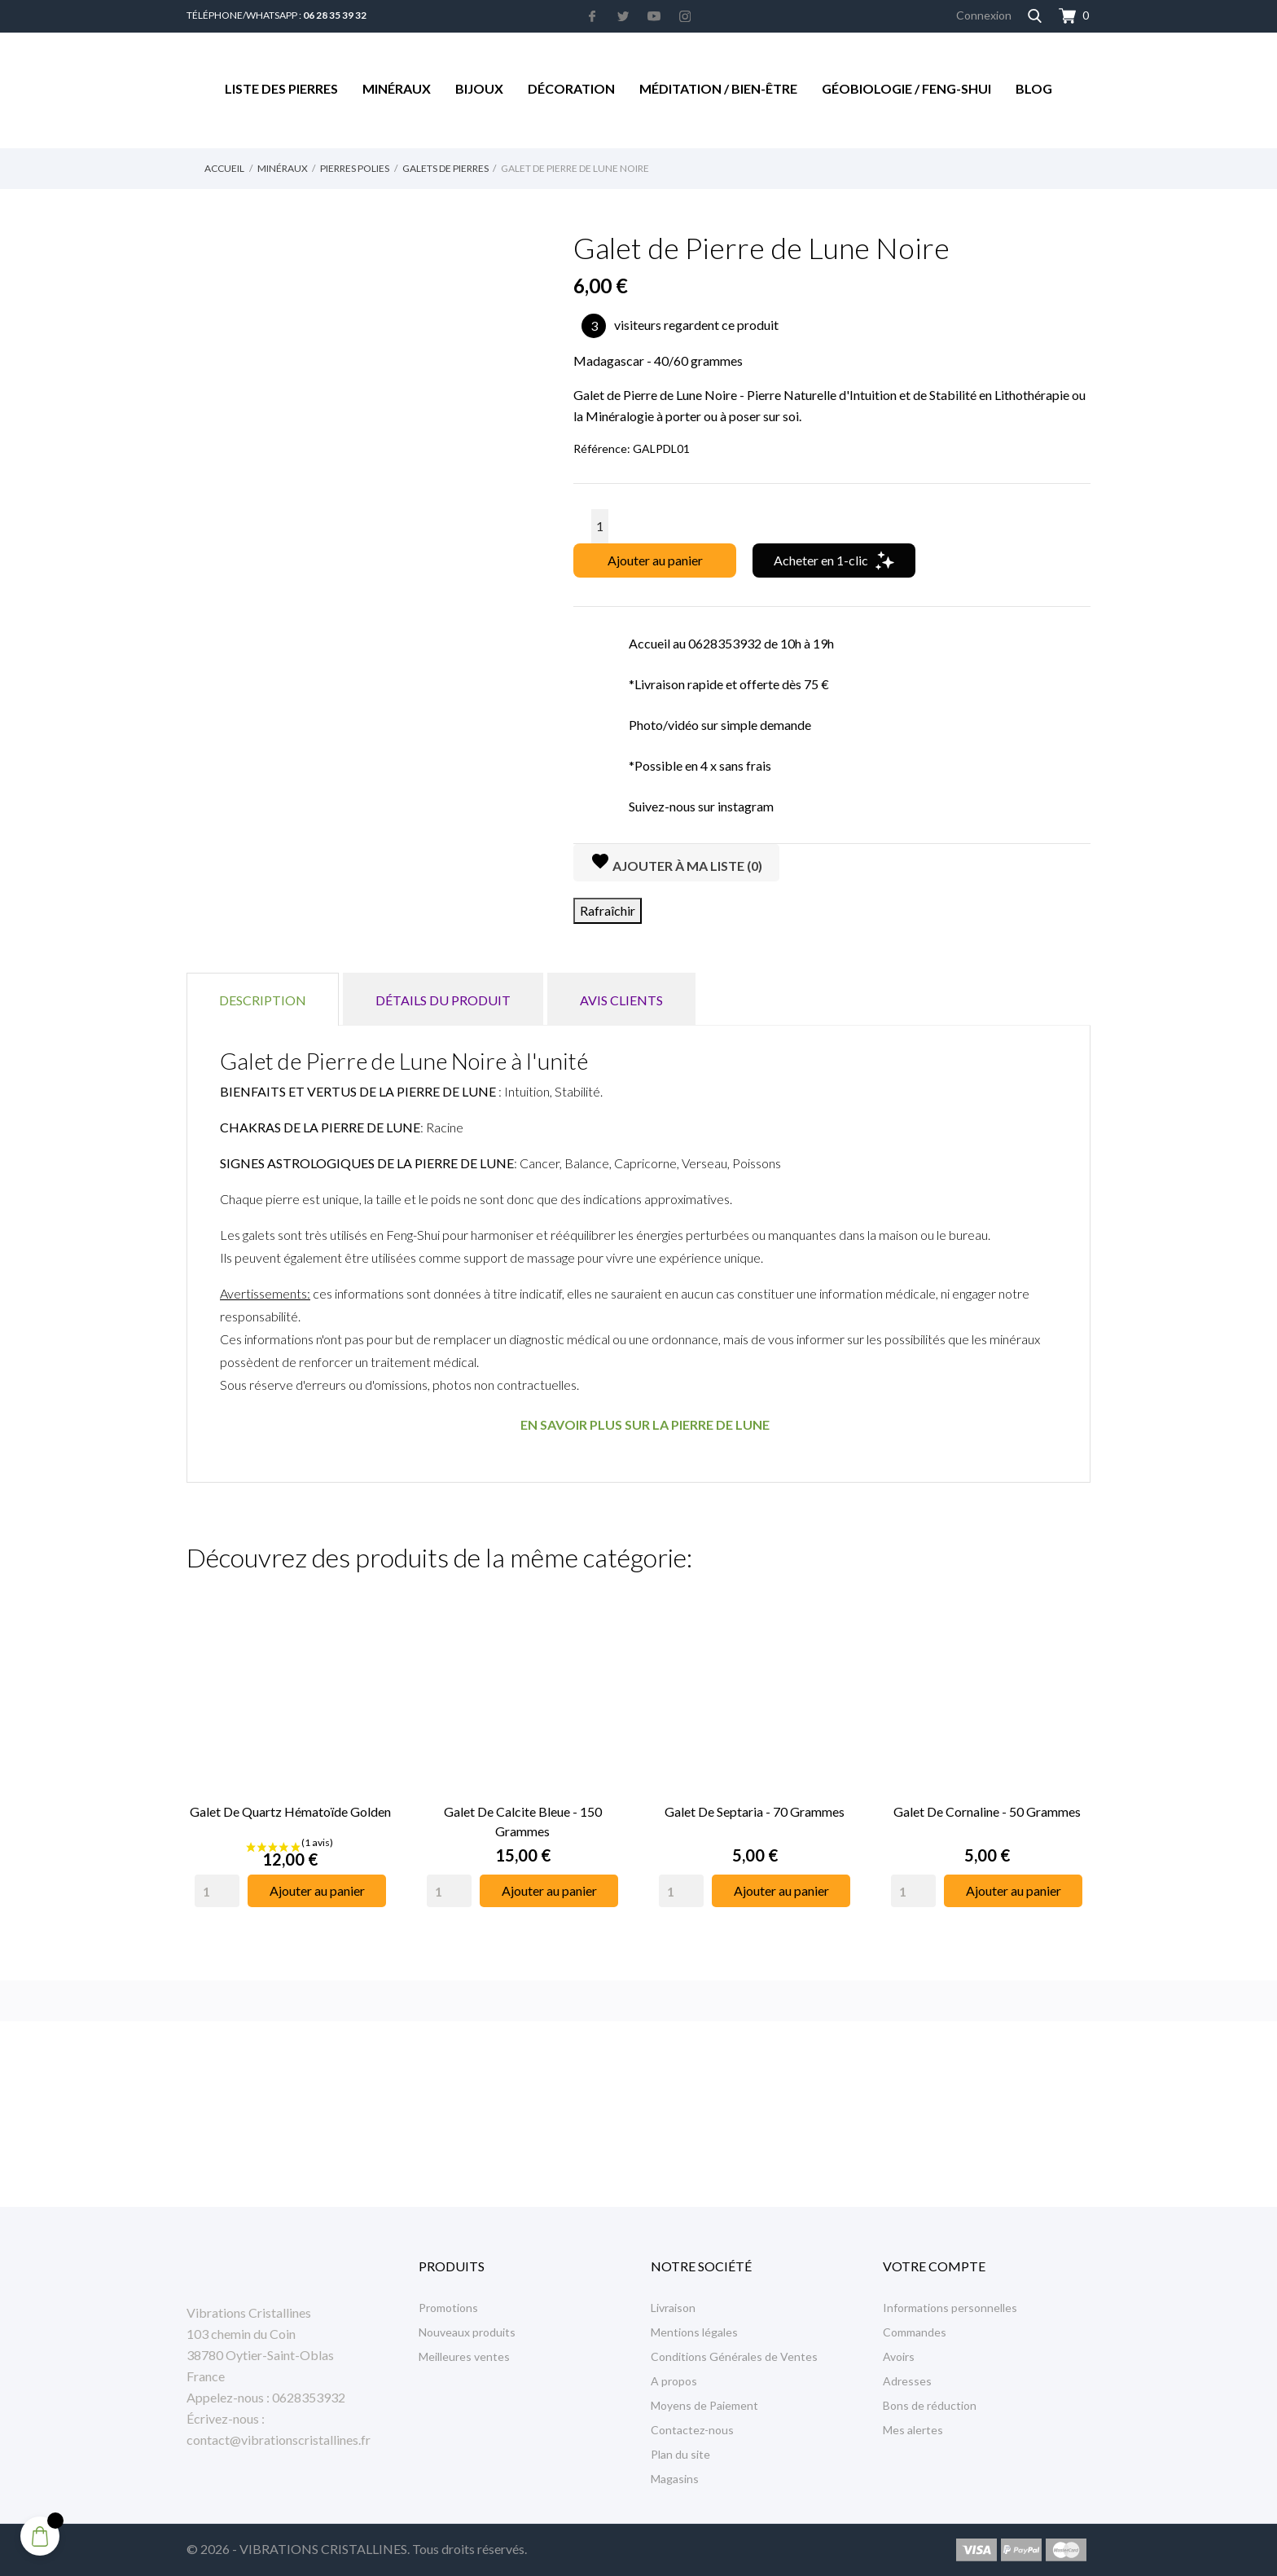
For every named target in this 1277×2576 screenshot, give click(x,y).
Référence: (601, 448)
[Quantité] (599, 526)
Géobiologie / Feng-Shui (906, 88)
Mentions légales (694, 2332)
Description (262, 1000)
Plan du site (680, 2454)
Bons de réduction (929, 2405)
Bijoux (479, 88)
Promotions (448, 2307)
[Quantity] (217, 1891)
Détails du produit (443, 1000)
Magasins (675, 2479)
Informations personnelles (950, 2307)
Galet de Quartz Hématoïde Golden (290, 1811)
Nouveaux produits (467, 2332)
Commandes (914, 2332)
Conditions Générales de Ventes (734, 2356)
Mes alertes (913, 2430)
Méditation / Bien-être (718, 88)
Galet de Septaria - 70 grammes (755, 1811)
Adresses (907, 2381)
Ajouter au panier (655, 560)
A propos (674, 2381)
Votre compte (934, 2266)
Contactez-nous (692, 2430)
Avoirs (899, 2356)
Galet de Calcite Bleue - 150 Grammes (523, 1821)
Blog (1034, 88)
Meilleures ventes (464, 2356)
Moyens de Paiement (704, 2405)
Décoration (571, 88)
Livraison (673, 2307)
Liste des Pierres (281, 88)
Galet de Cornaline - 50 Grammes (987, 1811)
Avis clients (621, 1000)
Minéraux (396, 88)
